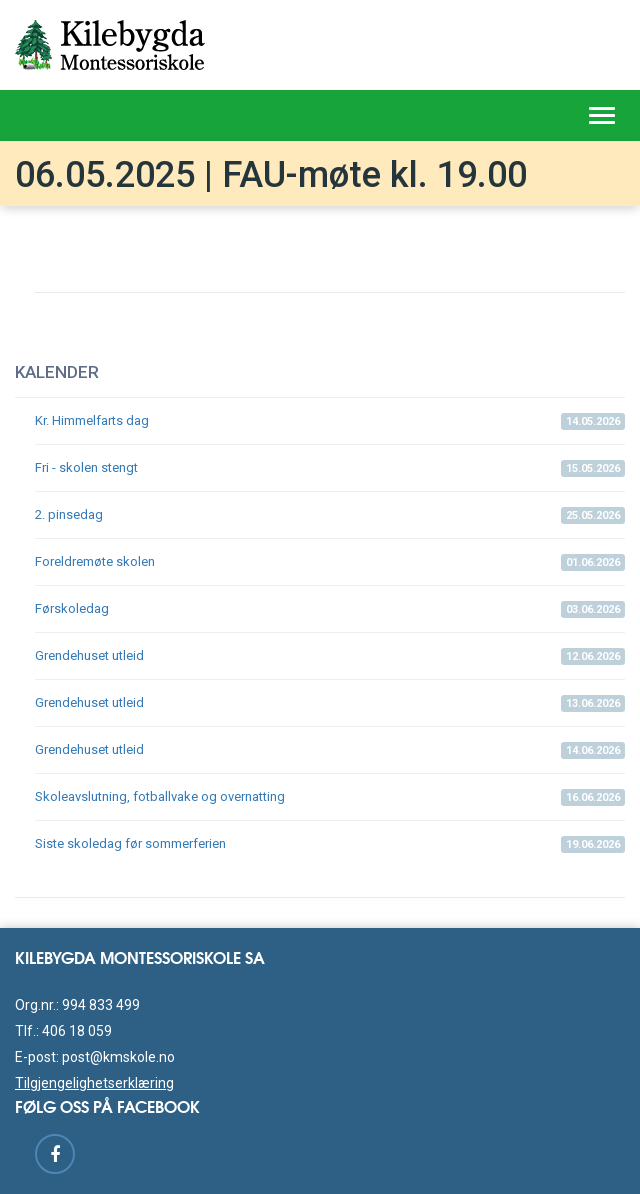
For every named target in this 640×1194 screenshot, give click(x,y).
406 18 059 (77, 1031)
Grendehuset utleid (330, 656)
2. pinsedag (330, 515)
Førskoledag (330, 609)
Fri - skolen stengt (330, 468)
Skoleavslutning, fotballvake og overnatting (330, 797)
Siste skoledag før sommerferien (330, 844)
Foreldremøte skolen (330, 562)
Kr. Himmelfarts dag (330, 421)
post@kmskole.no (118, 1057)
